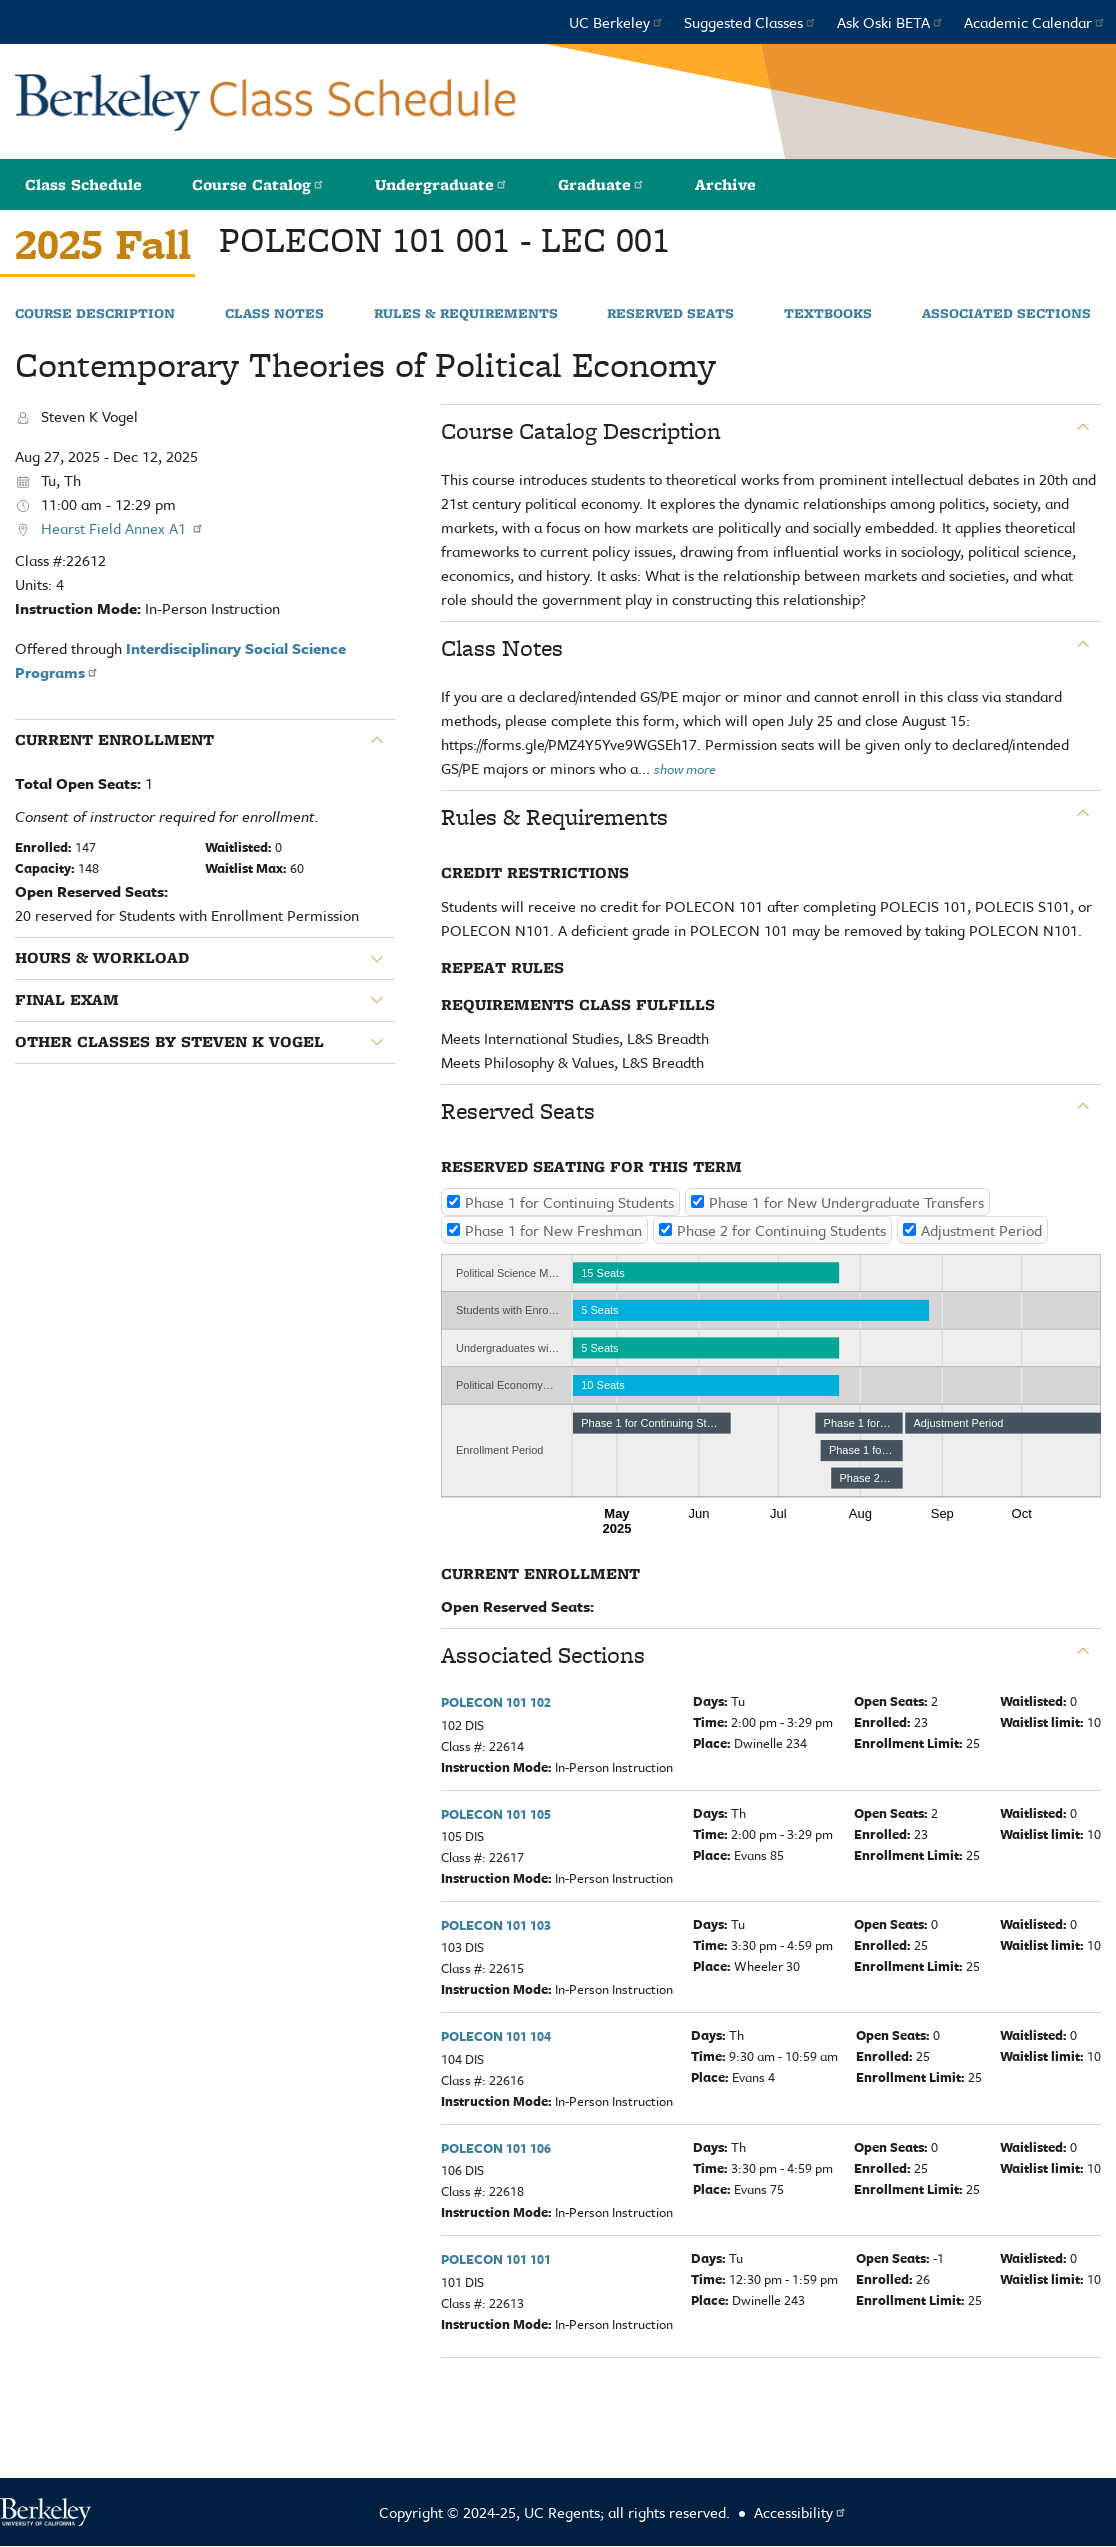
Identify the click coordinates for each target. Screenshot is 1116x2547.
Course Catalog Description (581, 431)
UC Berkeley (616, 22)
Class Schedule (83, 184)
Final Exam (67, 1000)
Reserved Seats (670, 314)
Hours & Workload (102, 958)
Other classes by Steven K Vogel (169, 1042)
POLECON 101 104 (496, 2036)
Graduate (601, 184)
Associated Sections (1006, 314)
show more (685, 769)
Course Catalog (258, 184)
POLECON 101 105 (496, 1814)
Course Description (95, 314)
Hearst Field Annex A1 (122, 528)
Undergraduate (441, 184)
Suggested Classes (750, 22)
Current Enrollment (114, 740)
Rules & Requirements (466, 314)
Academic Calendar (1035, 22)
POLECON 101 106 (496, 2148)
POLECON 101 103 (496, 1925)
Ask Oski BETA (890, 22)
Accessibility (800, 2512)
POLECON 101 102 (496, 1702)
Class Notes (274, 314)
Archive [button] (725, 184)
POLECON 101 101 (496, 2259)
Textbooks (828, 314)
